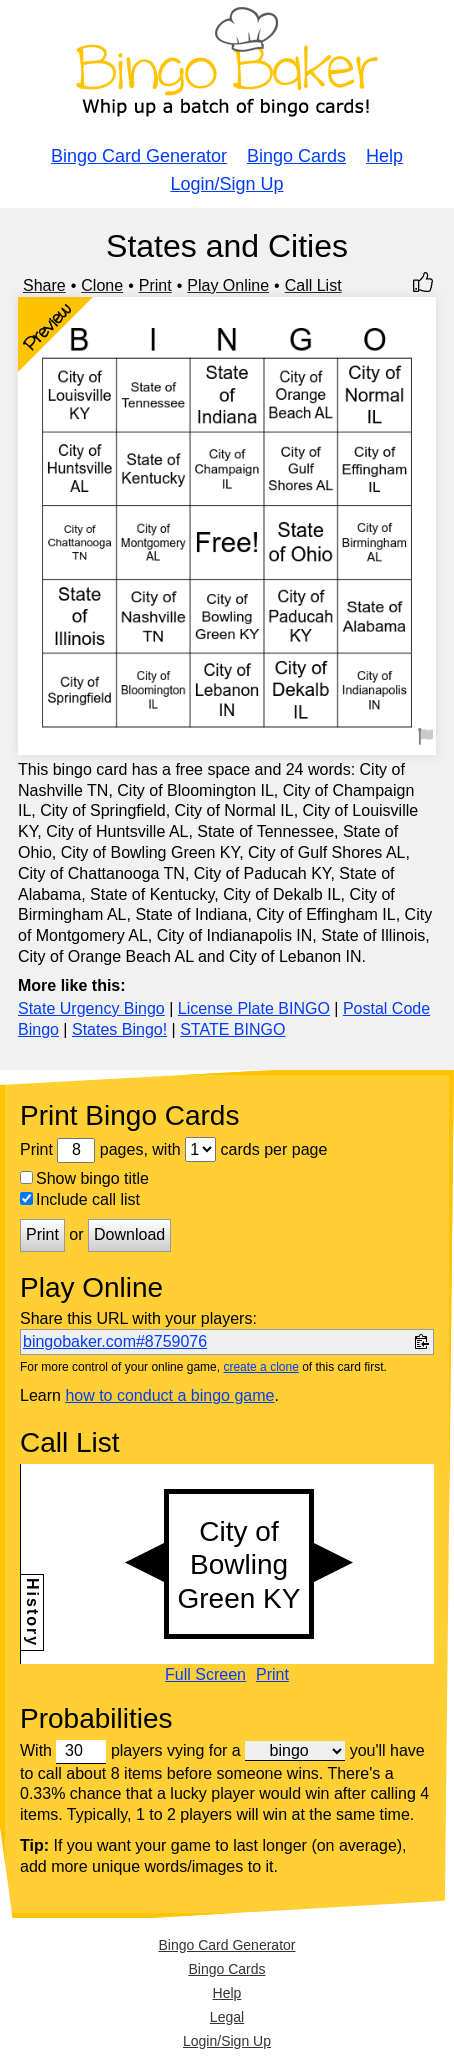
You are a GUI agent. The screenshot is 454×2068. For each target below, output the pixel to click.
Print (155, 285)
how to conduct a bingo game (169, 1395)
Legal (227, 2017)
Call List (313, 285)
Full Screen (205, 1675)
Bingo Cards (296, 156)
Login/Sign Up (226, 184)
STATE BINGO (232, 1029)
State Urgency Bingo (91, 1008)
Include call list (80, 1199)
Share (44, 285)
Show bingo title (84, 1178)
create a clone (260, 1367)
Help (384, 156)
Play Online (228, 285)
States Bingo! (119, 1029)
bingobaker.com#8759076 (115, 1341)
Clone (102, 285)
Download (129, 1234)
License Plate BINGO (254, 1008)
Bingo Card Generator (139, 156)
